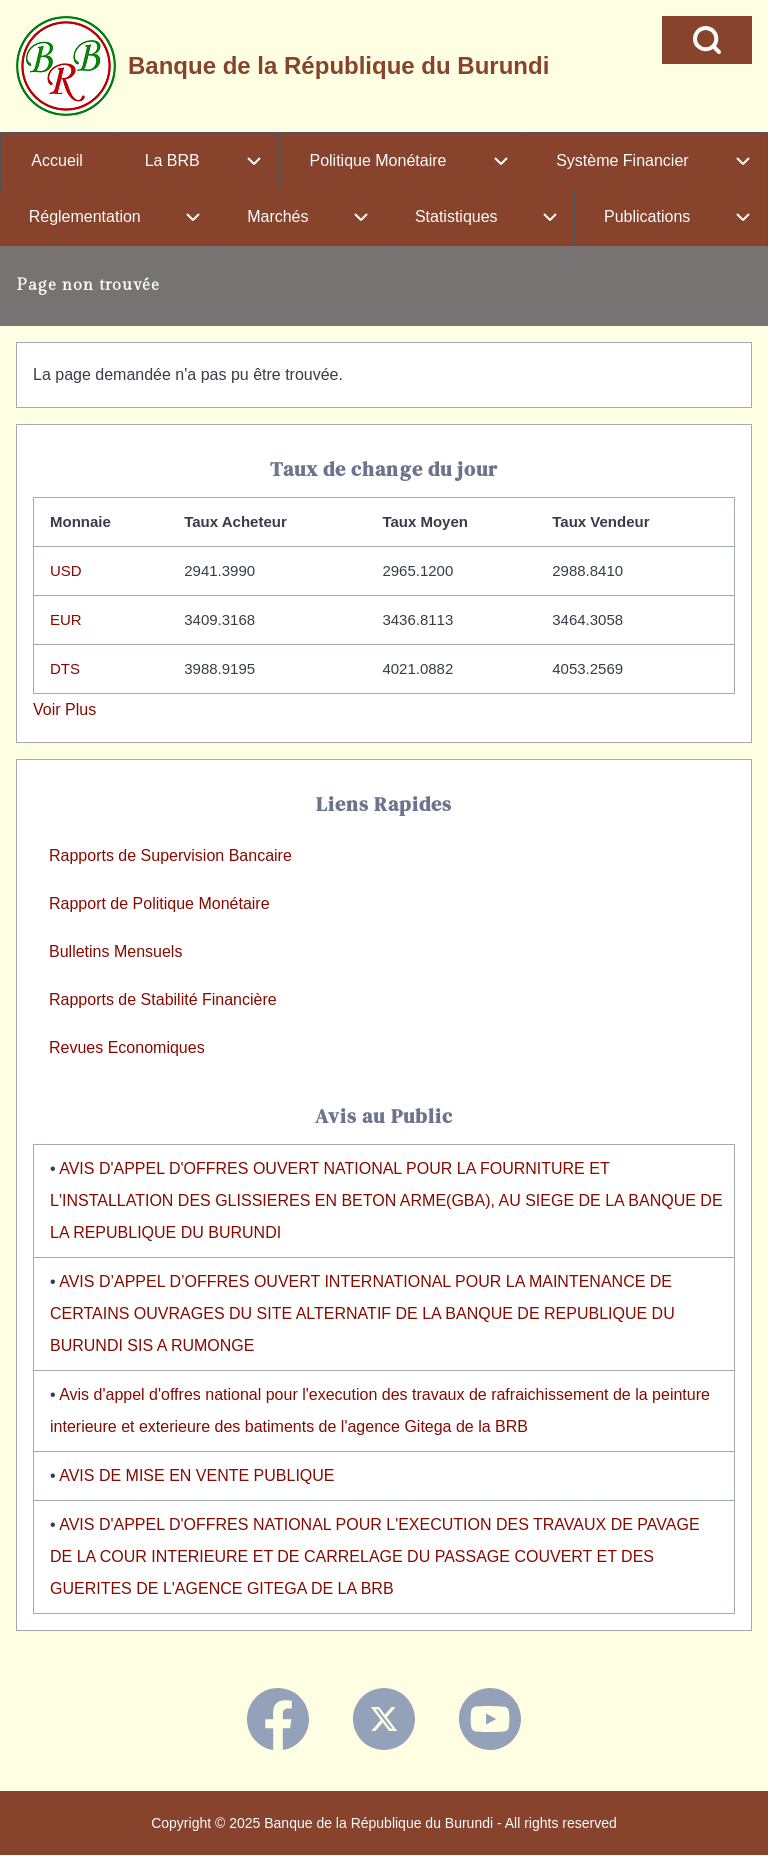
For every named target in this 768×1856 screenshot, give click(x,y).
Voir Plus (64, 709)
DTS (65, 668)
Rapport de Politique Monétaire (159, 903)
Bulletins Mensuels (115, 951)
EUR (66, 619)
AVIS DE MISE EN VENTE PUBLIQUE (196, 1475)
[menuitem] (57, 161)
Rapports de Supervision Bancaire (170, 855)
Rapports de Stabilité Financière (163, 999)
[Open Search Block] (707, 40)
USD (66, 570)
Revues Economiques (127, 1047)
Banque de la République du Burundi (338, 65)
